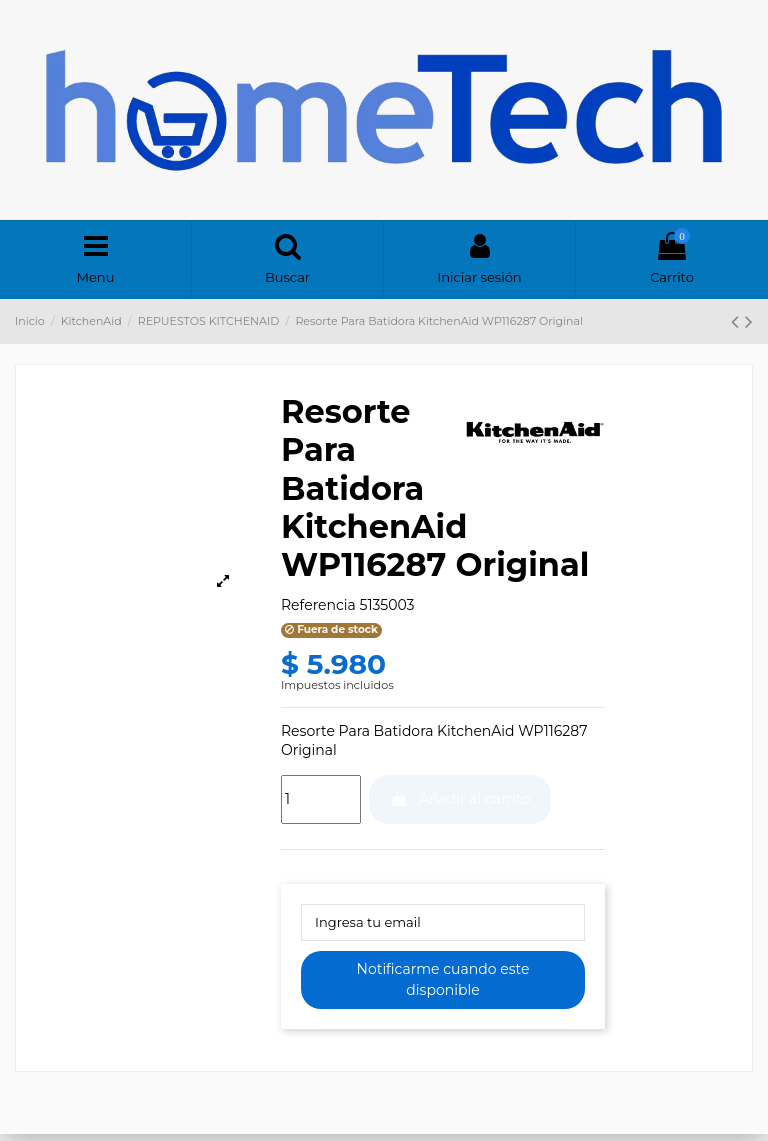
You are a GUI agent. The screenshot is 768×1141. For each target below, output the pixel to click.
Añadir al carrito (460, 803)
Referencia (318, 609)
